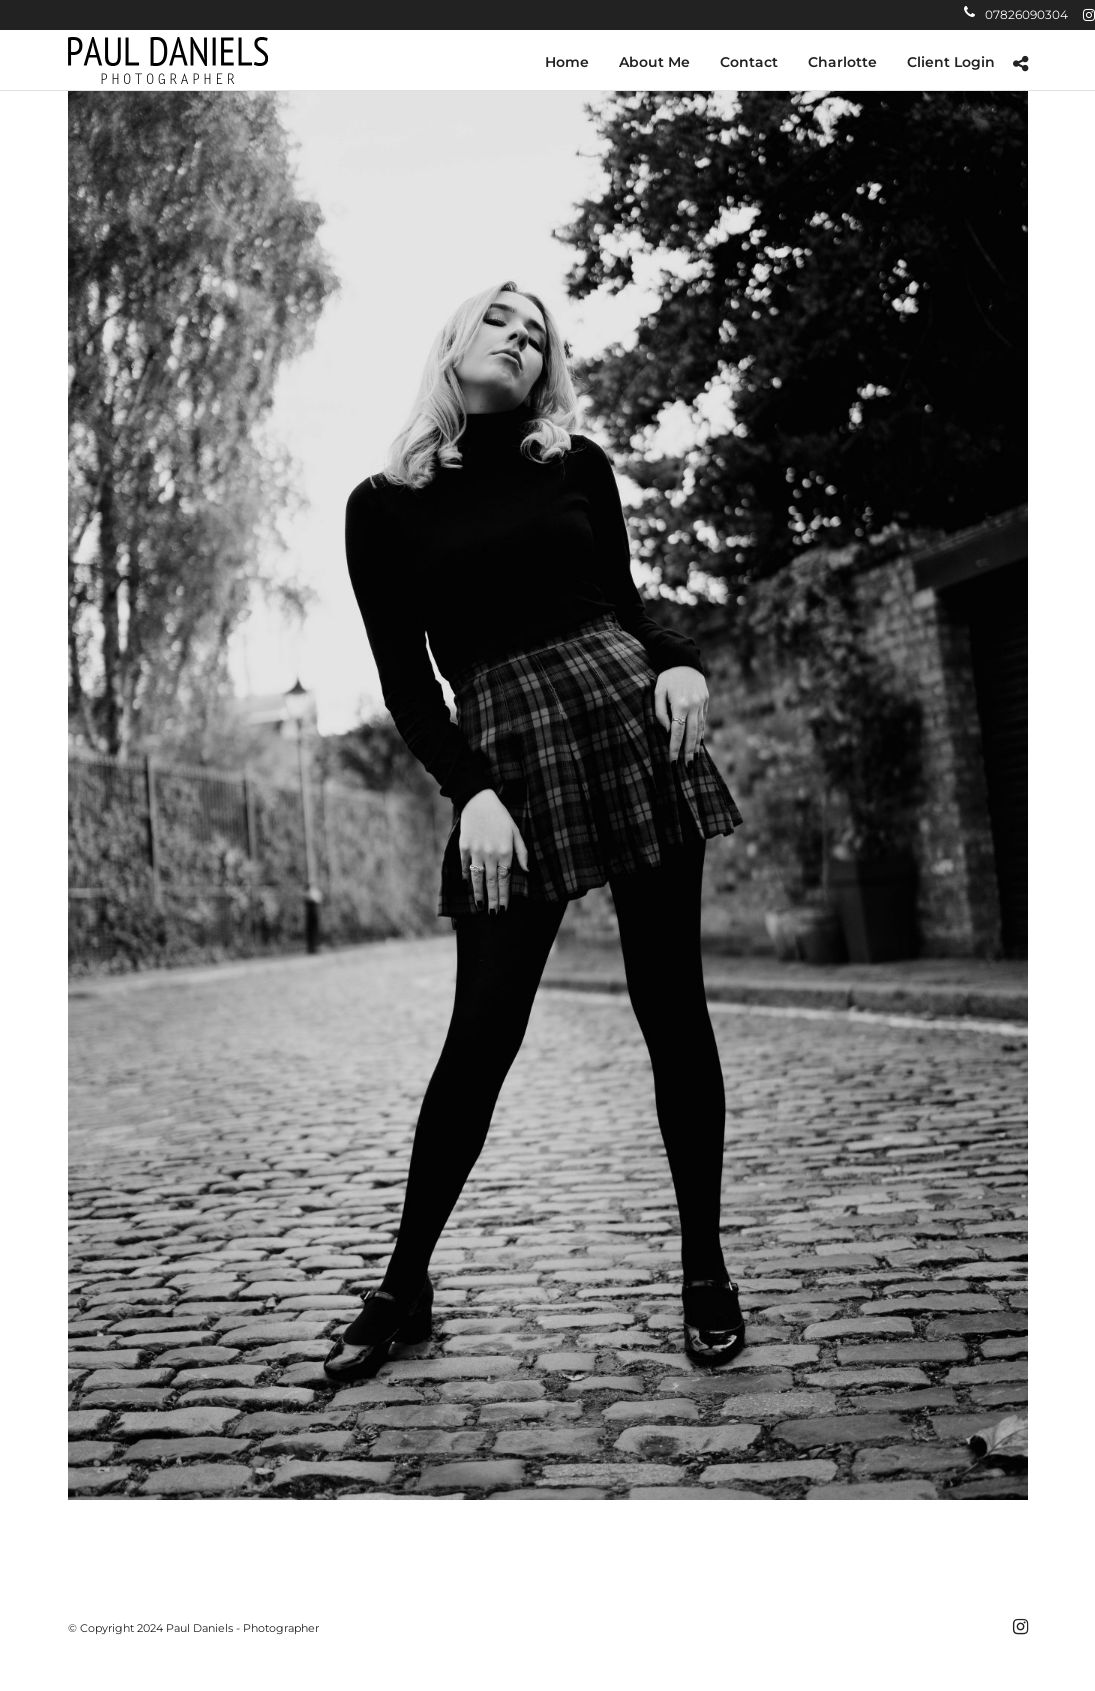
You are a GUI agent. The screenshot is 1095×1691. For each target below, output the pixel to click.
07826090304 (1016, 14)
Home (567, 62)
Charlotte (842, 62)
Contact (749, 62)
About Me (654, 62)
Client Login (951, 62)
